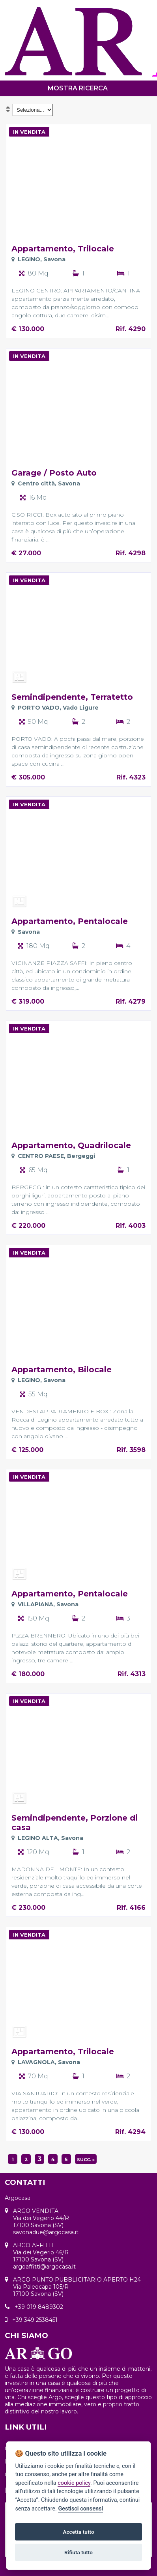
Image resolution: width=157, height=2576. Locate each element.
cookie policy (74, 2483)
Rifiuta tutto (78, 2552)
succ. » (86, 2159)
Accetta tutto (78, 2532)
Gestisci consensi (80, 2508)
